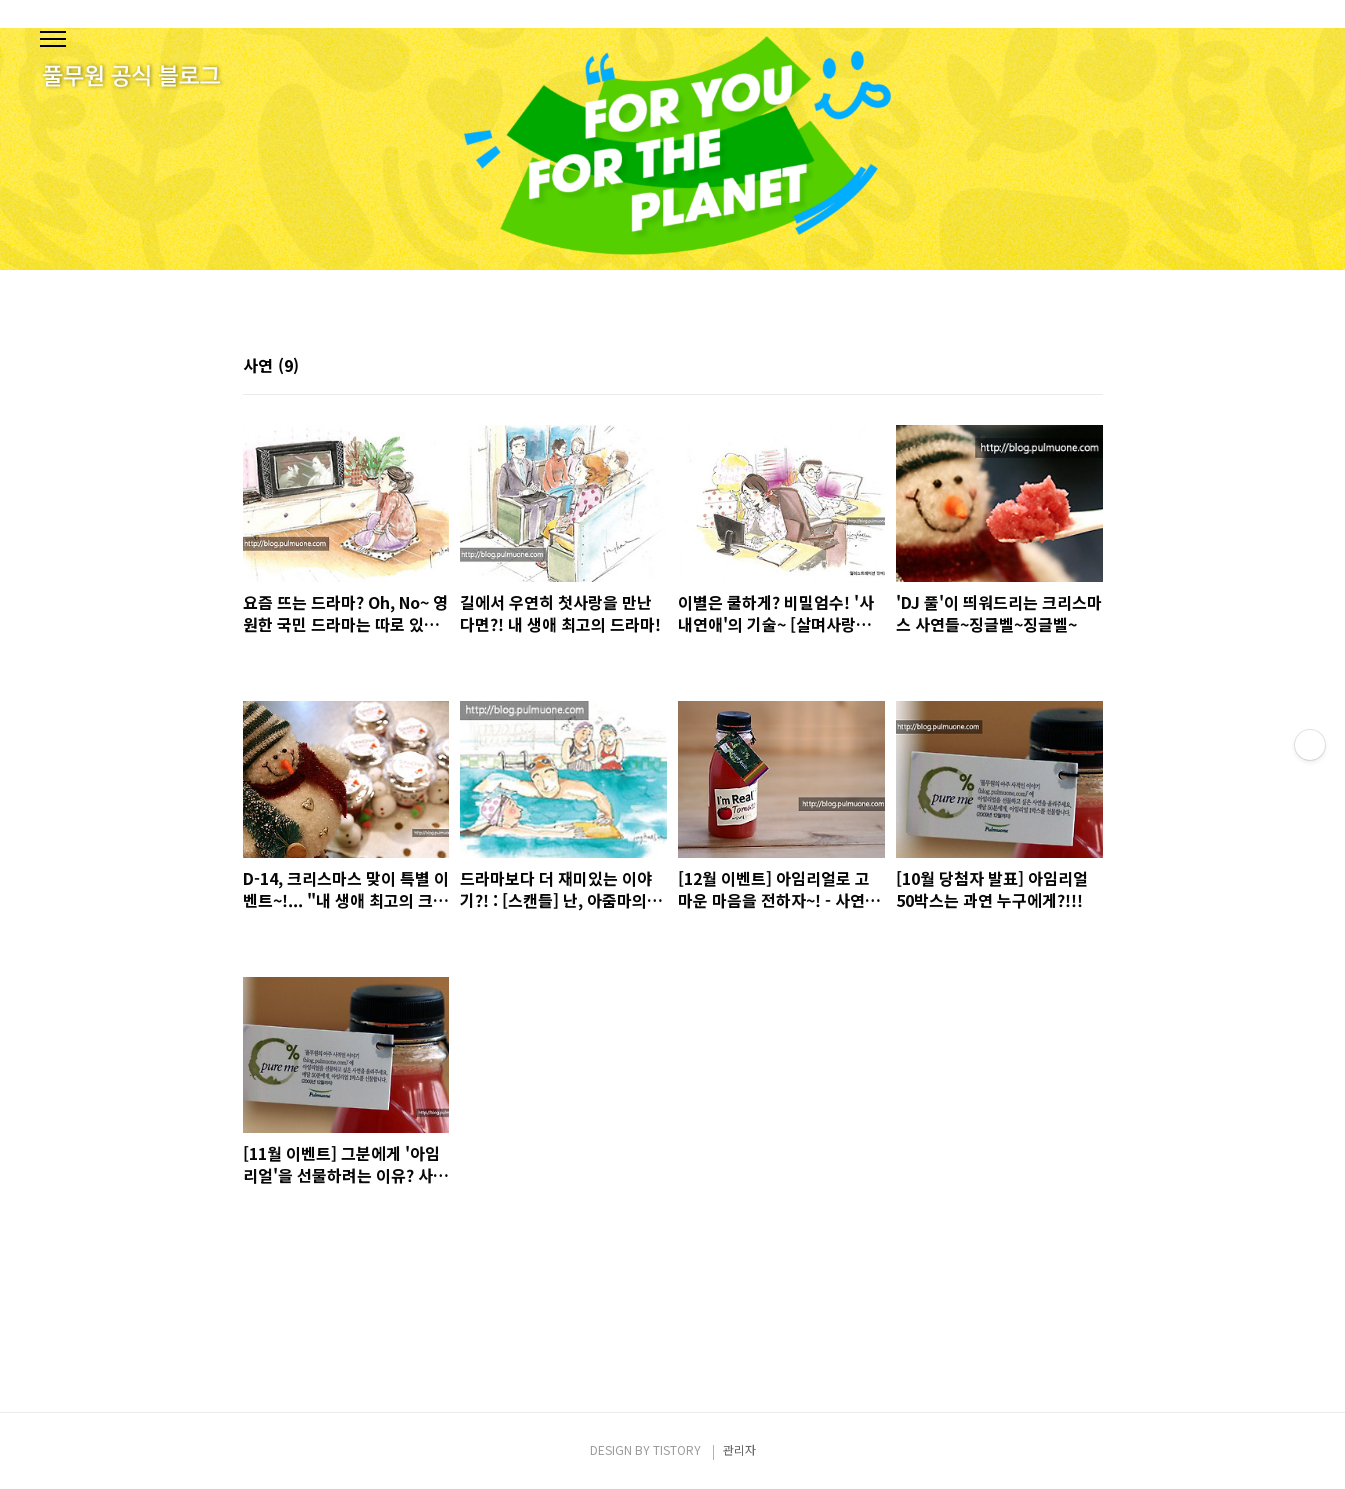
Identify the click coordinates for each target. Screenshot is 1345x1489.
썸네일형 (1063, 367)
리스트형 (1091, 367)
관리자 (739, 1449)
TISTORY (677, 1449)
